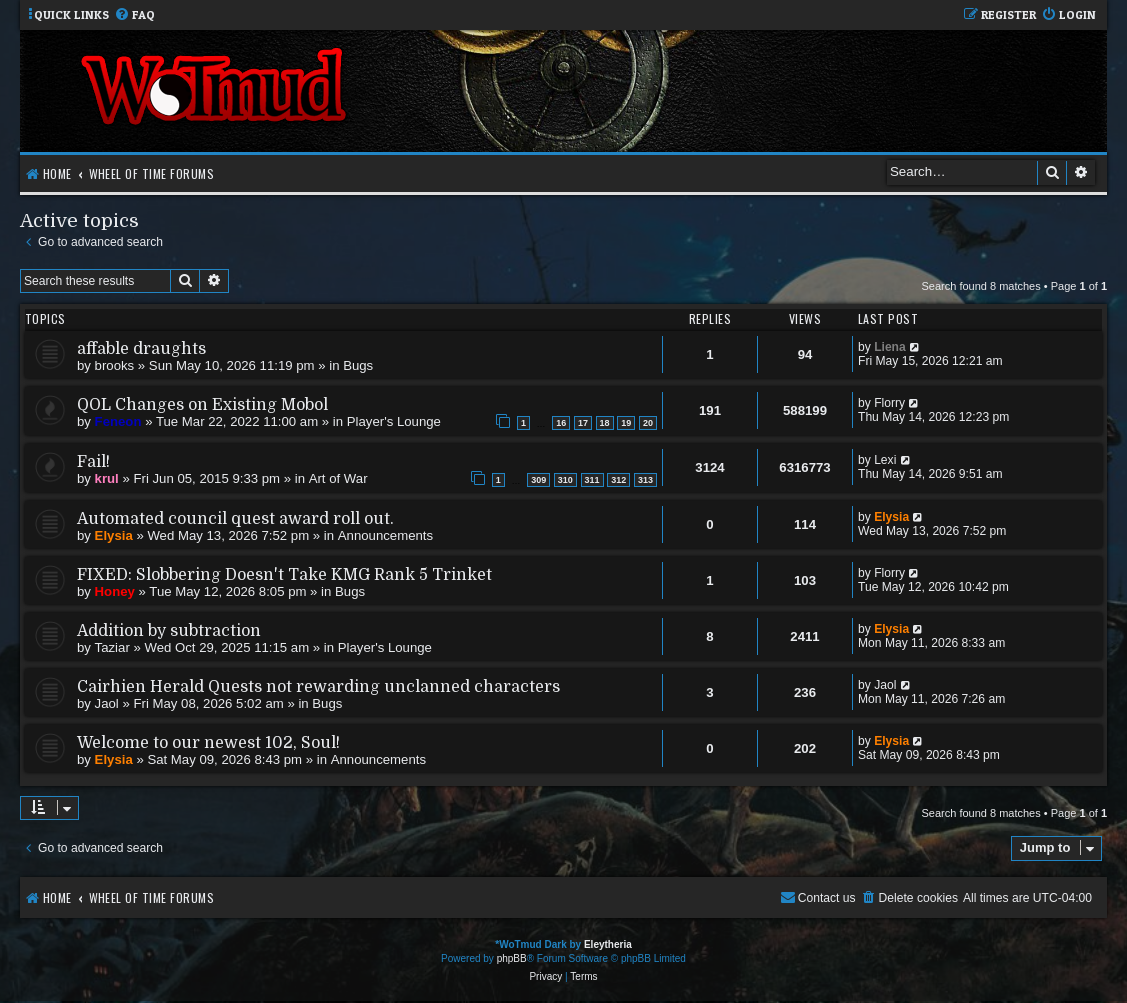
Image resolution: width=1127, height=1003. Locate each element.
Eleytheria (608, 944)
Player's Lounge (394, 421)
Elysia (114, 535)
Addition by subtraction (169, 631)
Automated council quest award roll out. (235, 519)
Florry (889, 403)
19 (626, 423)
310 (565, 480)
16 (561, 423)
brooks (115, 365)
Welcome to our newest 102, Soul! (208, 743)
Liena (890, 347)
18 (605, 423)
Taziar (112, 647)
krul (107, 478)
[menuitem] (134, 15)
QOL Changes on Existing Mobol (202, 405)
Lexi (885, 460)
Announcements (385, 535)
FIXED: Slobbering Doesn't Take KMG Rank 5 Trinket (284, 575)
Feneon (118, 421)
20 (648, 423)
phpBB (512, 958)
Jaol (107, 703)
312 (618, 480)
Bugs (358, 365)
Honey (115, 591)
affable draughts (141, 349)
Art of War (338, 478)
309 (538, 480)
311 (592, 480)
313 (645, 480)
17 (583, 423)
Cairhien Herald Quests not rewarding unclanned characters (318, 687)
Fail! (93, 462)
